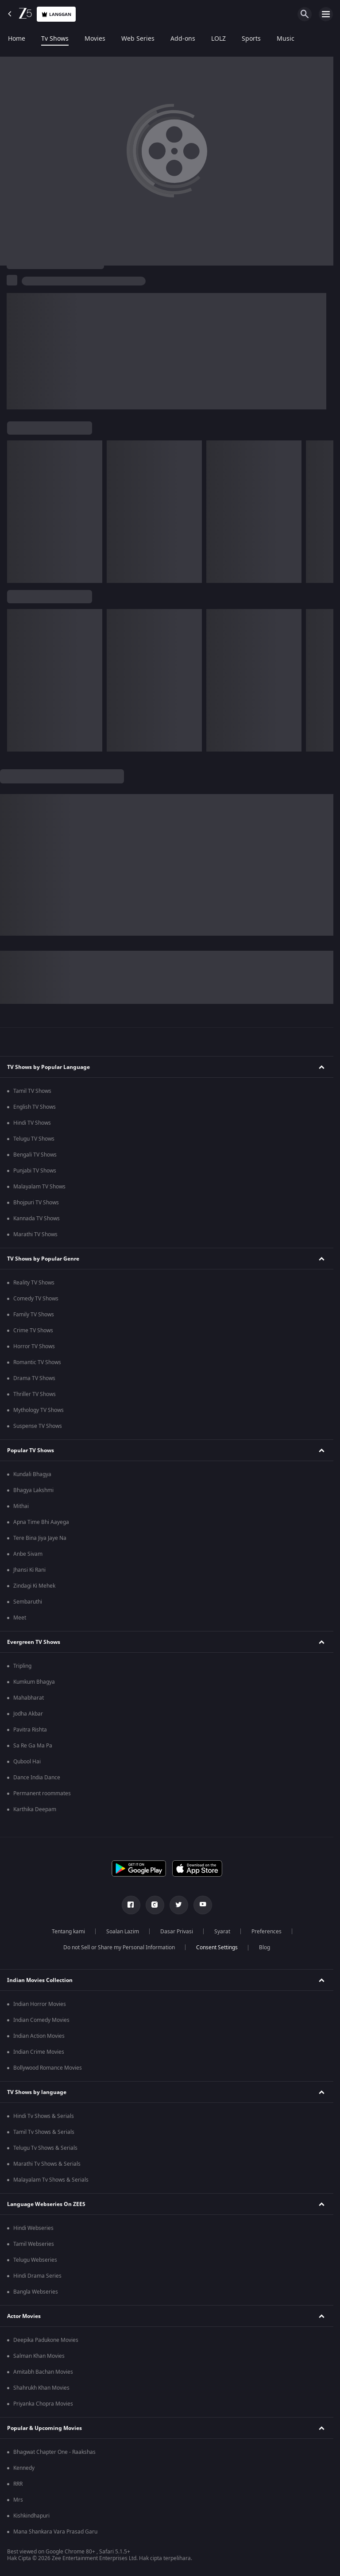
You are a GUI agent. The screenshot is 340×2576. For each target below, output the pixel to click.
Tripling (22, 1666)
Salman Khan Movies (39, 2356)
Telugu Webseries (35, 2260)
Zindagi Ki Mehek (34, 1586)
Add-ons (182, 39)
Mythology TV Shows (38, 1410)
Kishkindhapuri (31, 2516)
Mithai (21, 1506)
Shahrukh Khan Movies (41, 2388)
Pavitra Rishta (30, 1730)
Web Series (138, 39)
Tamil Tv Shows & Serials (43, 2132)
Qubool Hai (27, 1762)
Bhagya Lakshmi (33, 1490)
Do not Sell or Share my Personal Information (119, 1947)
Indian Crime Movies (38, 2052)
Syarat (222, 1932)
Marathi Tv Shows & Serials (47, 2164)
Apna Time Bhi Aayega (41, 1522)
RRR (18, 2484)
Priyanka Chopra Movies (43, 2404)
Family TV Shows (33, 1315)
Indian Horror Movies (39, 2004)
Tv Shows (55, 39)
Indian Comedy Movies (41, 2020)
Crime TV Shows (33, 1330)
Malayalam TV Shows (39, 1187)
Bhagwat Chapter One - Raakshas (54, 2452)
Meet (19, 1618)
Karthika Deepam (34, 1809)
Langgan (56, 14)
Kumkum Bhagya (34, 1682)
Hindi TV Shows (32, 1123)
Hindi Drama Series (37, 2276)
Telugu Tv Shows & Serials (45, 2148)
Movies (95, 39)
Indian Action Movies (39, 2036)
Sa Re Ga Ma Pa (32, 1746)
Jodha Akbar (28, 1714)
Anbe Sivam (27, 1554)
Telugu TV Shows (33, 1139)
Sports (251, 39)
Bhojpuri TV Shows (36, 1203)
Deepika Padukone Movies (45, 2340)
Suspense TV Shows (37, 1426)
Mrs (18, 2500)
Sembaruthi (27, 1602)
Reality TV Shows (33, 1283)
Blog (264, 1947)
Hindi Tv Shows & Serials (43, 2116)
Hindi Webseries (33, 2228)
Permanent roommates (42, 1793)
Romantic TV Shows (37, 1362)
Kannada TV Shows (36, 1218)
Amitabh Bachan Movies (43, 2372)
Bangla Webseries (35, 2292)
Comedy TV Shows (35, 1299)
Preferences (266, 1932)
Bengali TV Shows (35, 1155)
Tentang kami (68, 1932)
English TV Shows (34, 1107)
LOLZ (218, 39)
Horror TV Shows (34, 1346)
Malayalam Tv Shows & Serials (51, 2180)
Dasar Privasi (176, 1932)
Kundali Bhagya (32, 1474)
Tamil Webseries (33, 2244)
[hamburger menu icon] (326, 14)
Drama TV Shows (34, 1378)
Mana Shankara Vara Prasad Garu (55, 2532)
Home (16, 39)
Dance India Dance (36, 1778)
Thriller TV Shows (34, 1394)
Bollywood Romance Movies (47, 2068)
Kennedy (24, 2468)
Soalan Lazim (122, 1932)
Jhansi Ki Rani (29, 1570)
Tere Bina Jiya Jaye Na (39, 1538)
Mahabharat (28, 1698)
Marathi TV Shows (35, 1234)
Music (285, 39)
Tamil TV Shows (32, 1091)
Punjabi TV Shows (34, 1171)
